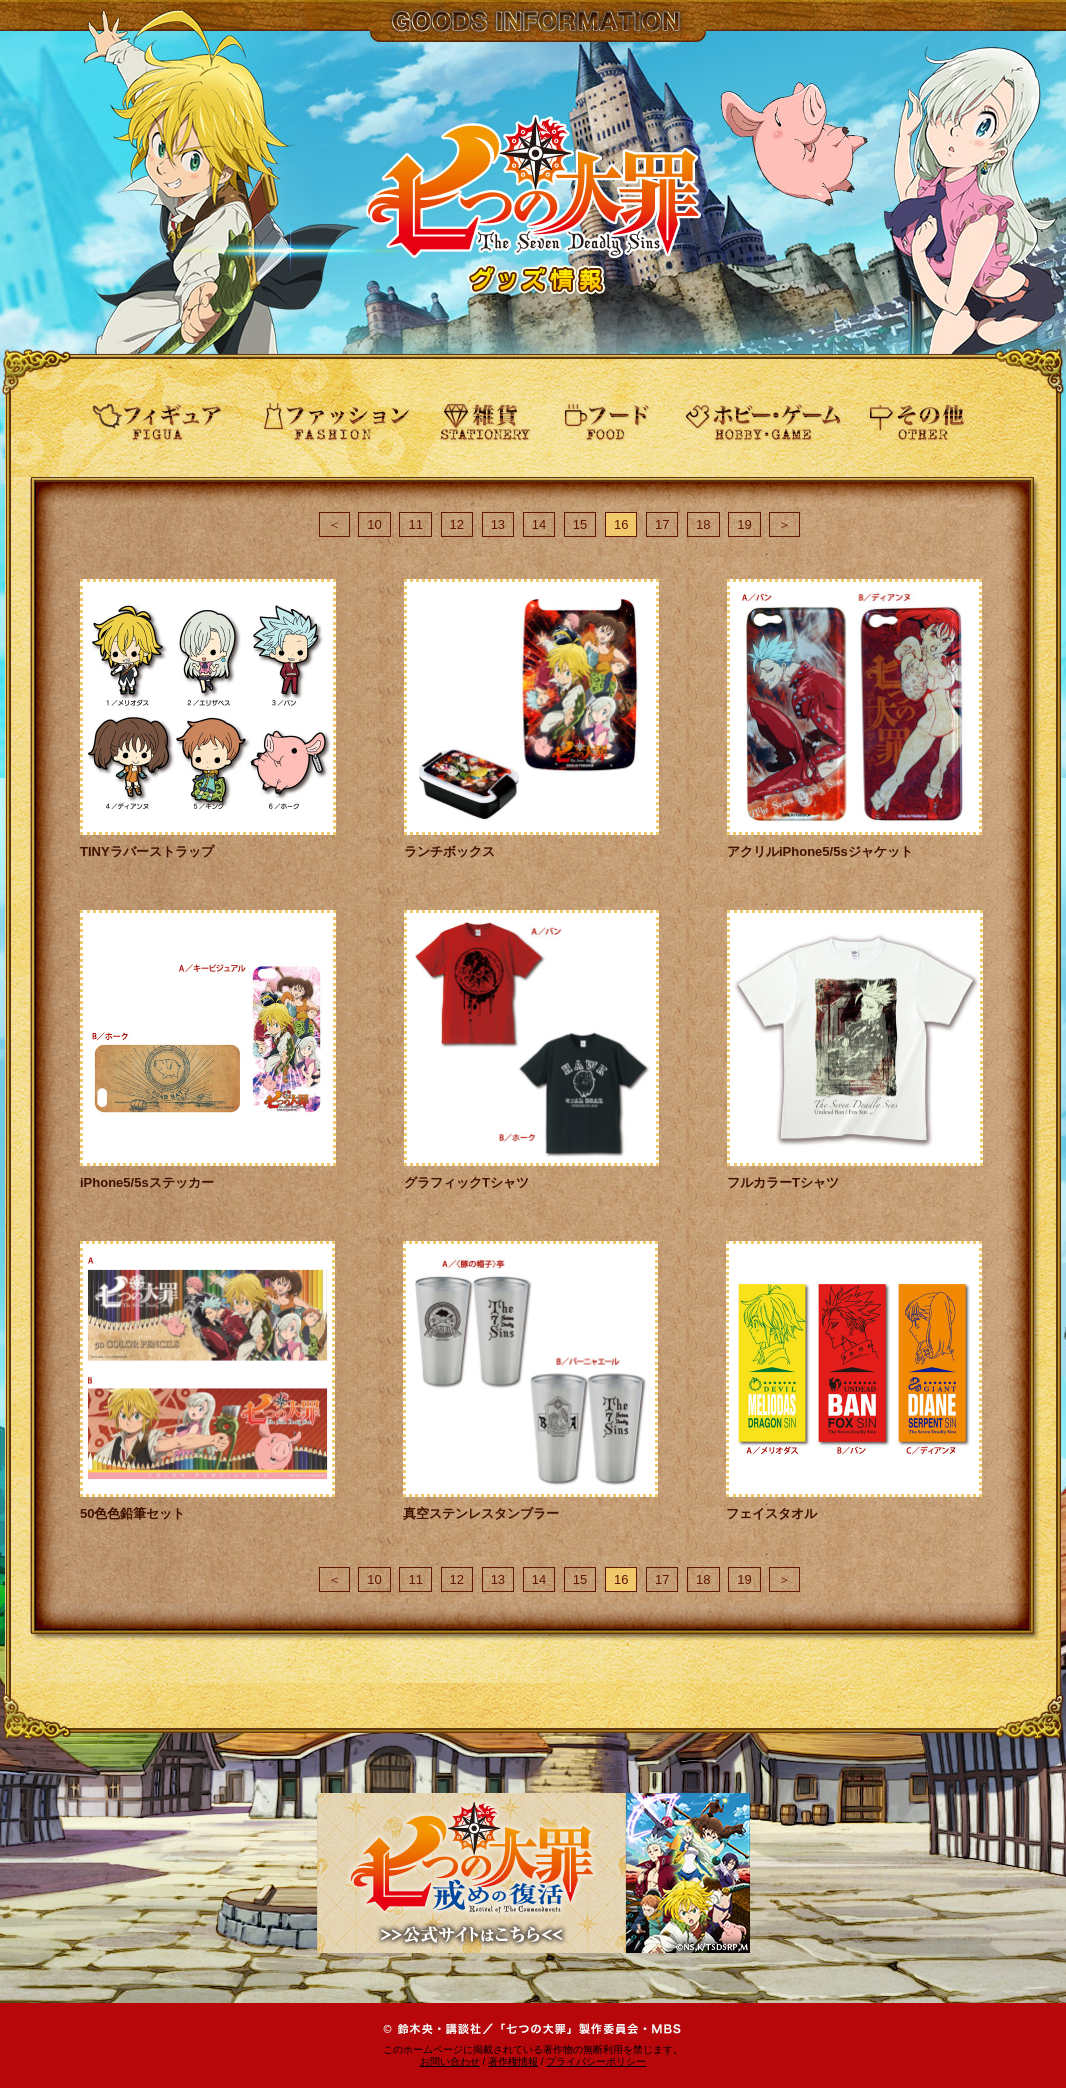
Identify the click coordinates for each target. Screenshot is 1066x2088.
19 (744, 524)
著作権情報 (513, 2061)
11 (415, 524)
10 (374, 524)
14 (539, 524)
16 (621, 524)
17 (662, 524)
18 (703, 524)
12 (457, 524)
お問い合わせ (450, 2061)
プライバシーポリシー (596, 2061)
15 (580, 524)
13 (498, 524)
